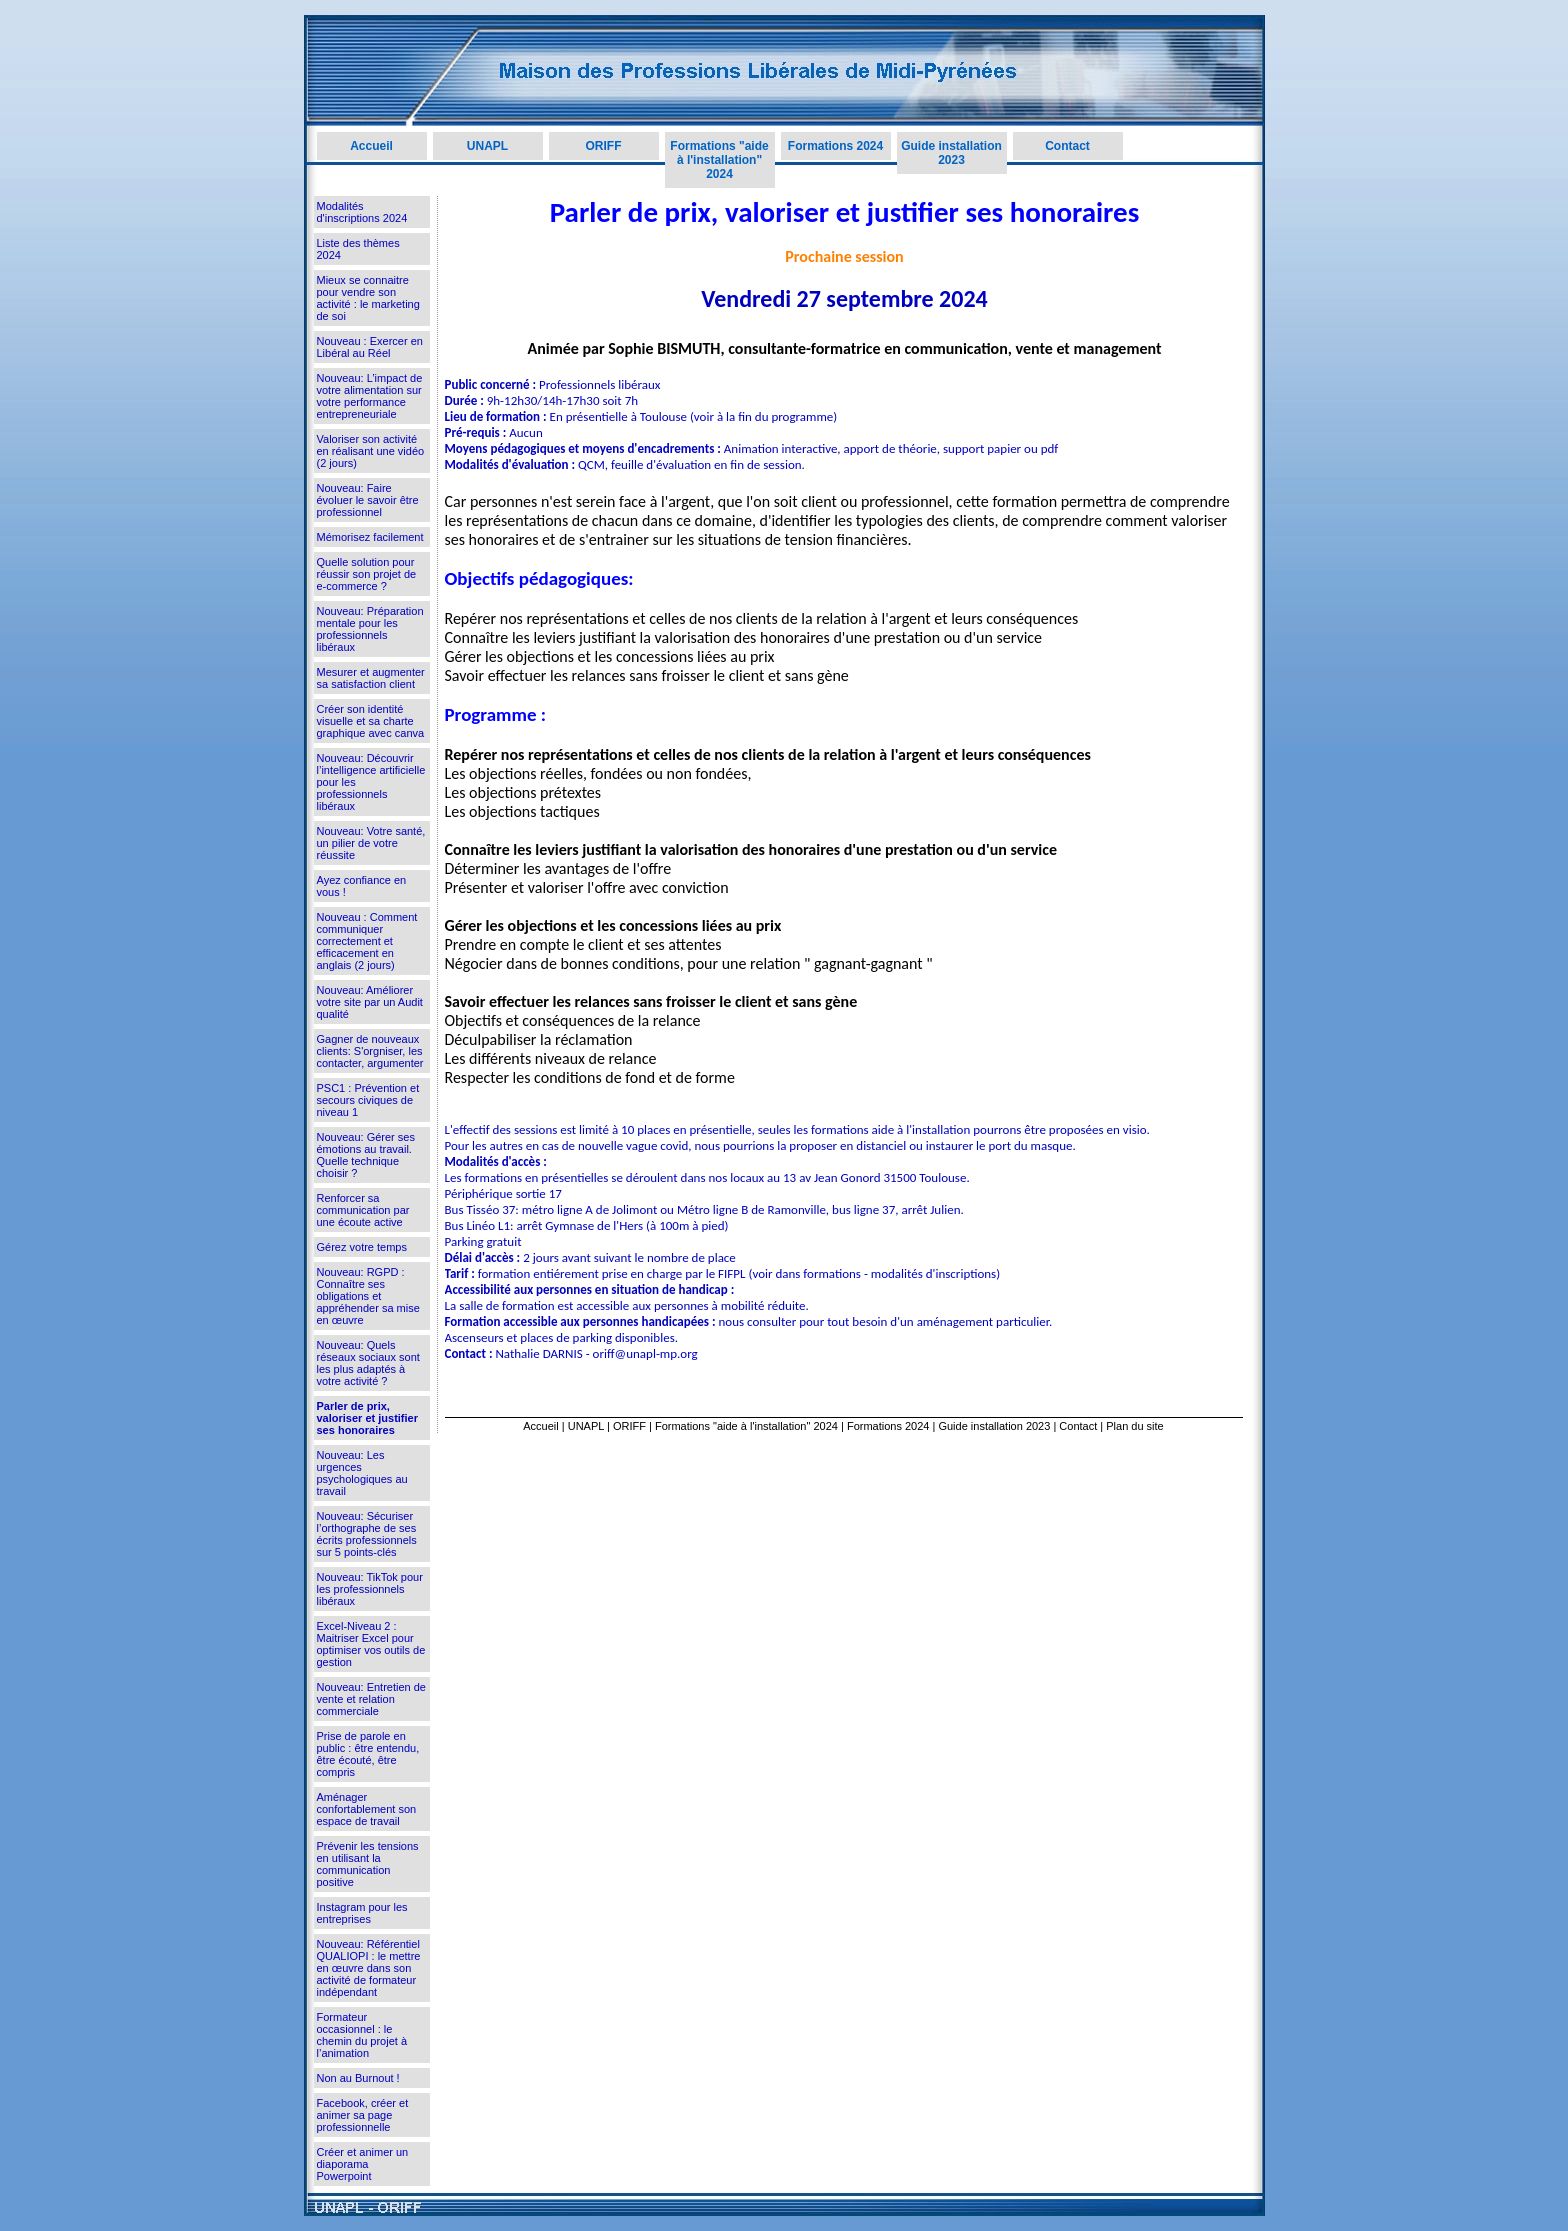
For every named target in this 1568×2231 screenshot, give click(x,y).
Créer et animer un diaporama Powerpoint (363, 2164)
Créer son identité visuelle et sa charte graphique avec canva (371, 721)
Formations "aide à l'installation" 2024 (719, 160)
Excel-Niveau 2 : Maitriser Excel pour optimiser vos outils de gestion (371, 1644)
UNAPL (487, 146)
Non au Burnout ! (358, 2078)
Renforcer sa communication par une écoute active (363, 1210)
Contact (1067, 146)
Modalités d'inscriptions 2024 (362, 212)
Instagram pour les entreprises (362, 1913)
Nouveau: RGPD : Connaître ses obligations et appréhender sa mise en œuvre (368, 1296)
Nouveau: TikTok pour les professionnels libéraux (370, 1589)
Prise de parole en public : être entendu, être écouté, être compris (368, 1754)
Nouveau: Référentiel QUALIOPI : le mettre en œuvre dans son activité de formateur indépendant (369, 1968)
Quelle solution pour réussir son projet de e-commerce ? (367, 574)
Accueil (371, 146)
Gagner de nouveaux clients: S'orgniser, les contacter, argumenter (370, 1051)
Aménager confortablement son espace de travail (367, 1809)
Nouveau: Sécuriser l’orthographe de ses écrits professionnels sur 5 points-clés (367, 1534)
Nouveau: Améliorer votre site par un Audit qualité (370, 1002)
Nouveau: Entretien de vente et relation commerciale (371, 1699)
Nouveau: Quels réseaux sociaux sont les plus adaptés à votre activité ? (368, 1363)
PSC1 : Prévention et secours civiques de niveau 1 (368, 1100)
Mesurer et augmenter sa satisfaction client (371, 678)
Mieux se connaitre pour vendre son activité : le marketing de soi (368, 298)
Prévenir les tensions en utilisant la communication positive (368, 1864)
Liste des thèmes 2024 (358, 249)
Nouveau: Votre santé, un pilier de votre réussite (371, 843)
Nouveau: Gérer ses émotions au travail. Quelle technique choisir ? (366, 1155)
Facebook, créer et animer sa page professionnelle (363, 2115)
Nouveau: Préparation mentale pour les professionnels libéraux (370, 629)
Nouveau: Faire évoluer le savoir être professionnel (368, 500)
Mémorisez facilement (370, 537)
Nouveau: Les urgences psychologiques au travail (362, 1473)
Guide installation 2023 (951, 153)
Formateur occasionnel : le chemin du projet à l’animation (362, 2035)
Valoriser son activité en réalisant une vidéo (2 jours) (371, 451)
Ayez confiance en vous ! (362, 886)
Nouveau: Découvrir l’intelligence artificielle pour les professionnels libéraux (371, 782)
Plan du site (1134, 1426)
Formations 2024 (835, 146)
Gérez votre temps (362, 1247)
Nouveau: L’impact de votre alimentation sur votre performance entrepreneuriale (370, 396)
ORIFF (604, 146)
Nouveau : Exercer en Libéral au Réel (370, 347)
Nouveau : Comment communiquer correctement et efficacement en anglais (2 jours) (367, 941)
